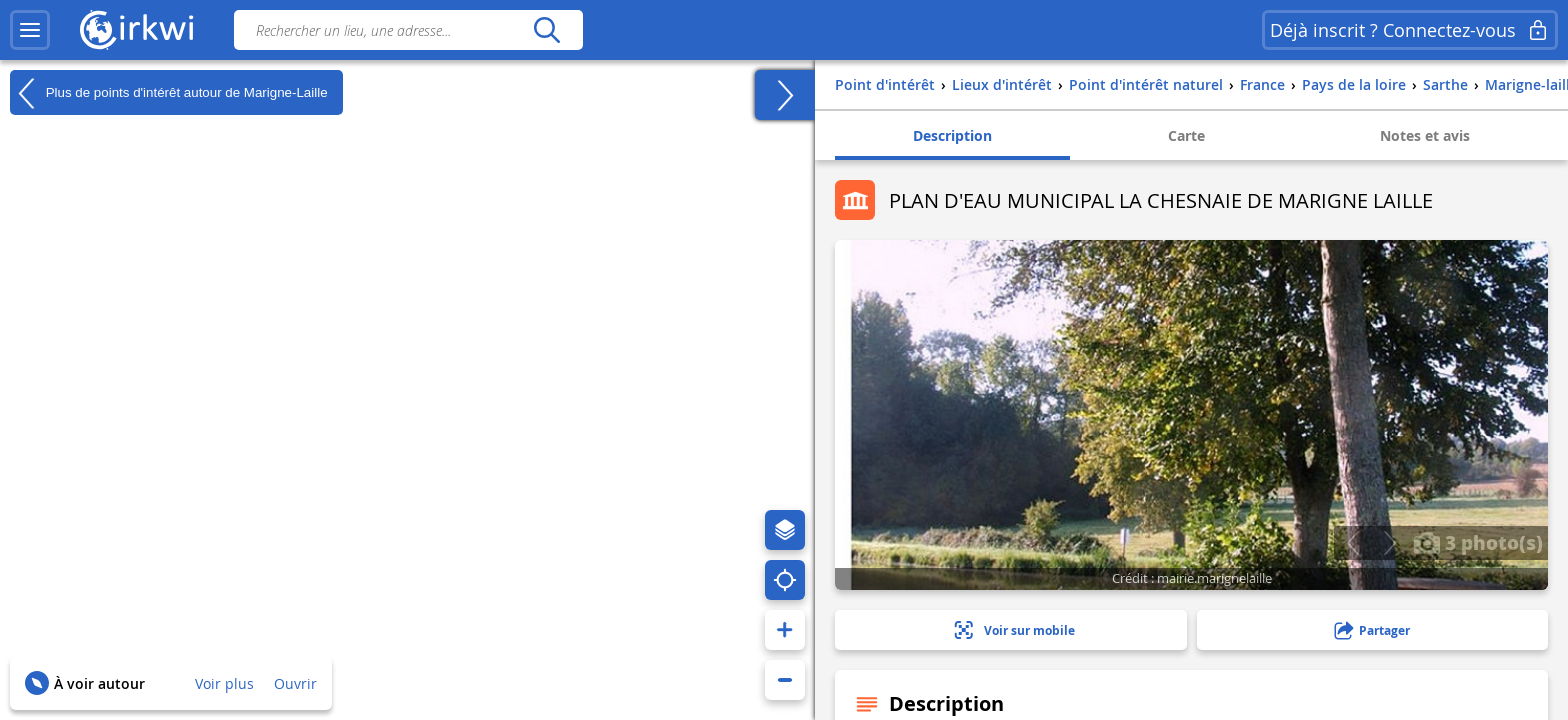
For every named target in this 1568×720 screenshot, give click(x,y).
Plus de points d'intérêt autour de (169, 93)
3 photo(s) (1478, 542)
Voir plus (224, 683)
